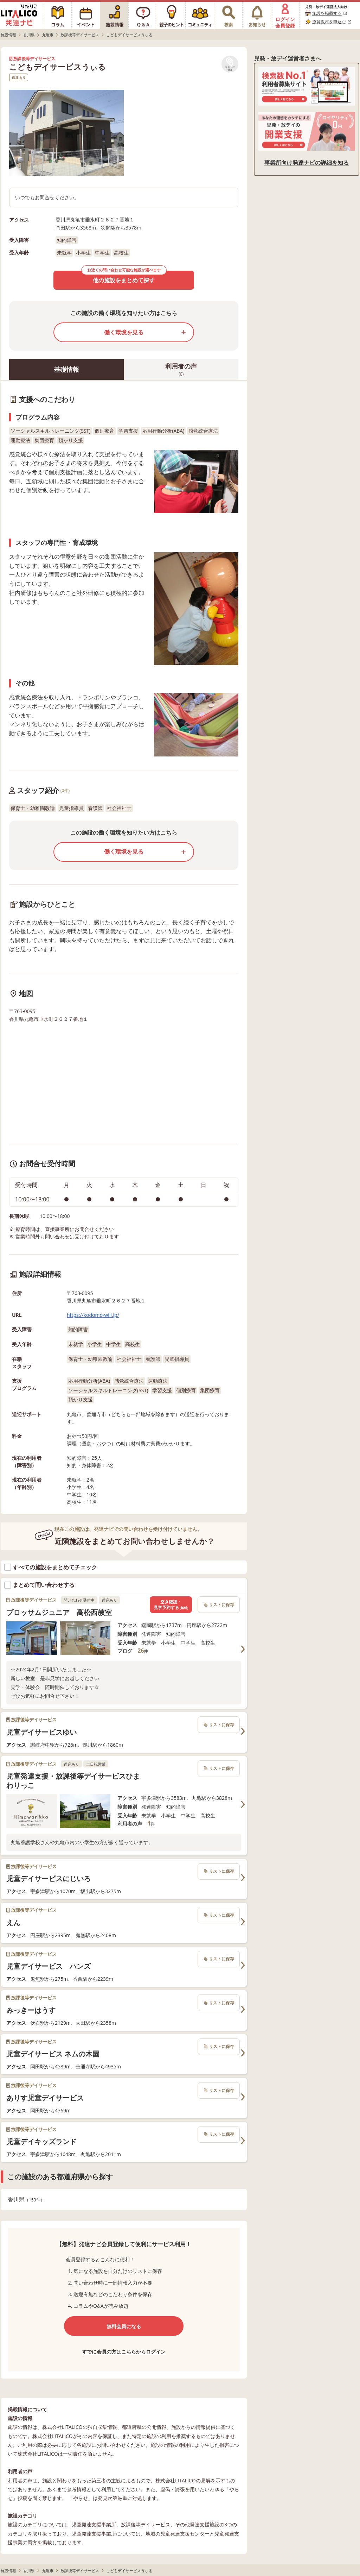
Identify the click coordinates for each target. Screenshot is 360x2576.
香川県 (26, 2199)
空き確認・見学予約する (171, 1604)
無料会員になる (124, 2326)
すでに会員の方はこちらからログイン (124, 2351)
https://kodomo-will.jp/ (93, 1315)
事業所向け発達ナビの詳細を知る (306, 163)
